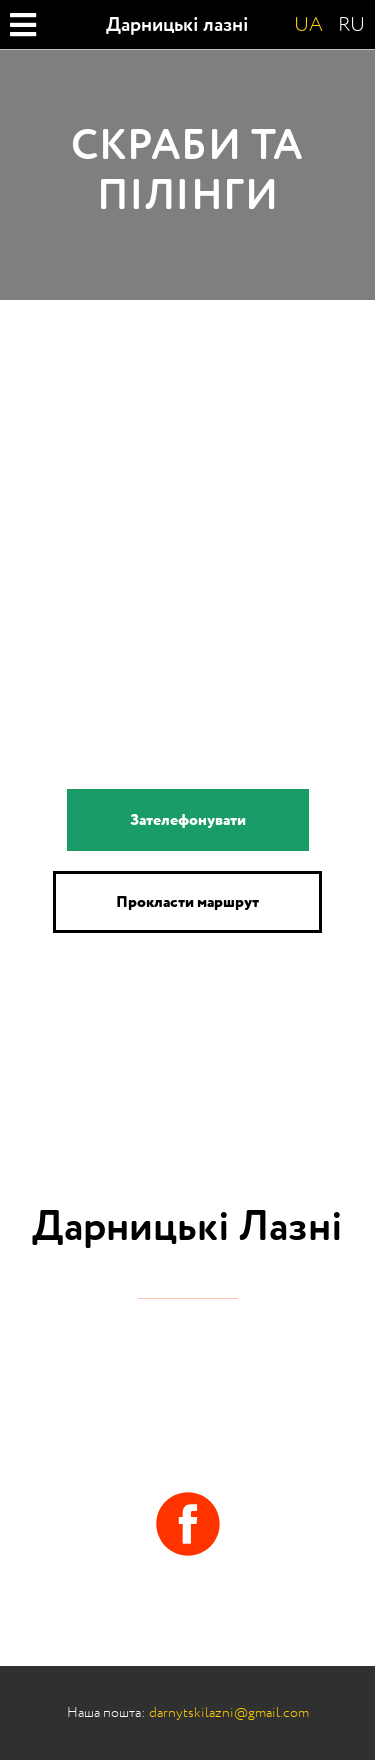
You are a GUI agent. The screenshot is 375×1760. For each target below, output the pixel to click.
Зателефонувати (188, 820)
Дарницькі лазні (177, 25)
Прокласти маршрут (187, 902)
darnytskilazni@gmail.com (229, 1712)
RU (351, 25)
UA (308, 25)
